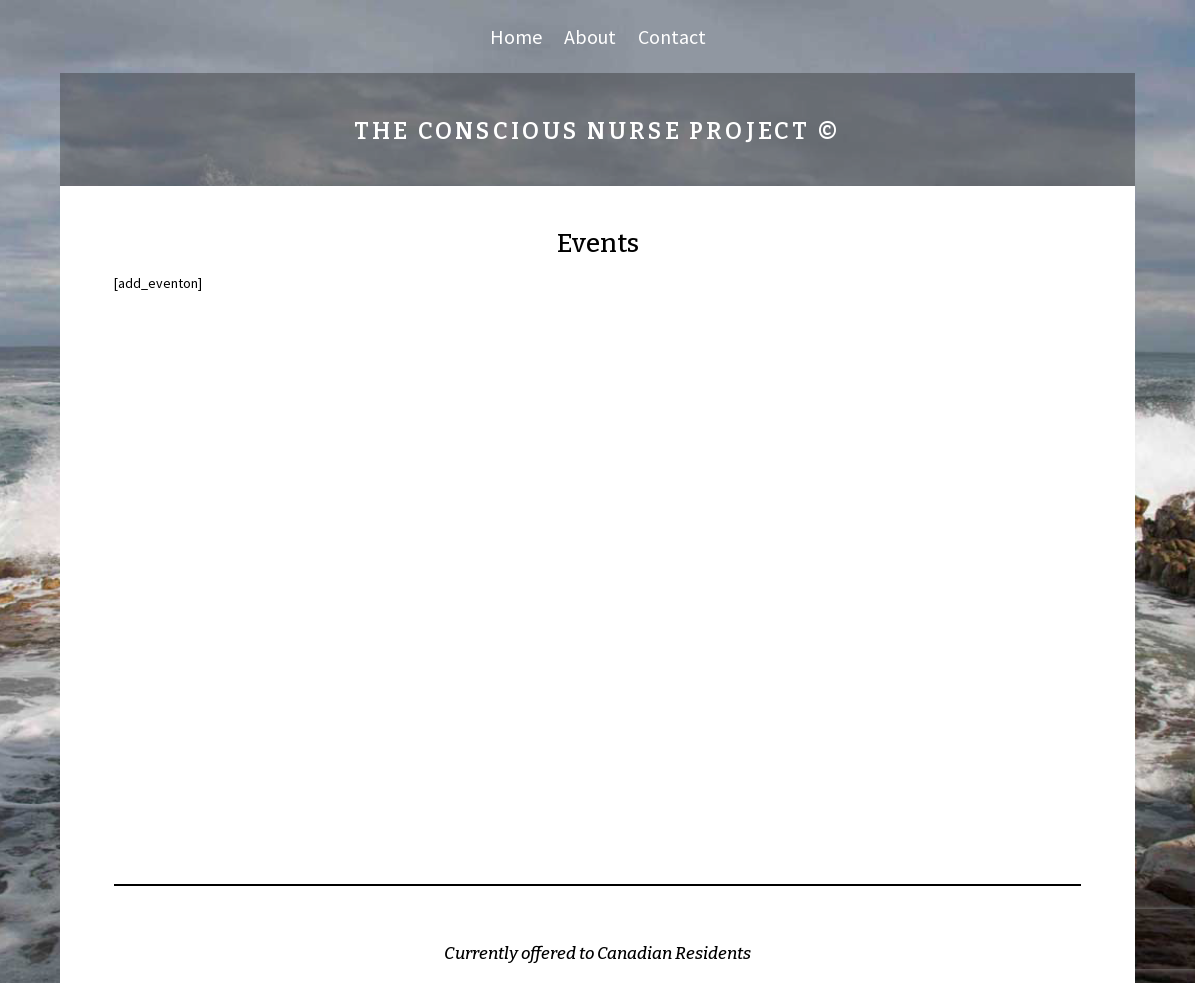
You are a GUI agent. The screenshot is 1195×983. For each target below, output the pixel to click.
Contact (672, 39)
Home (516, 39)
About (590, 39)
